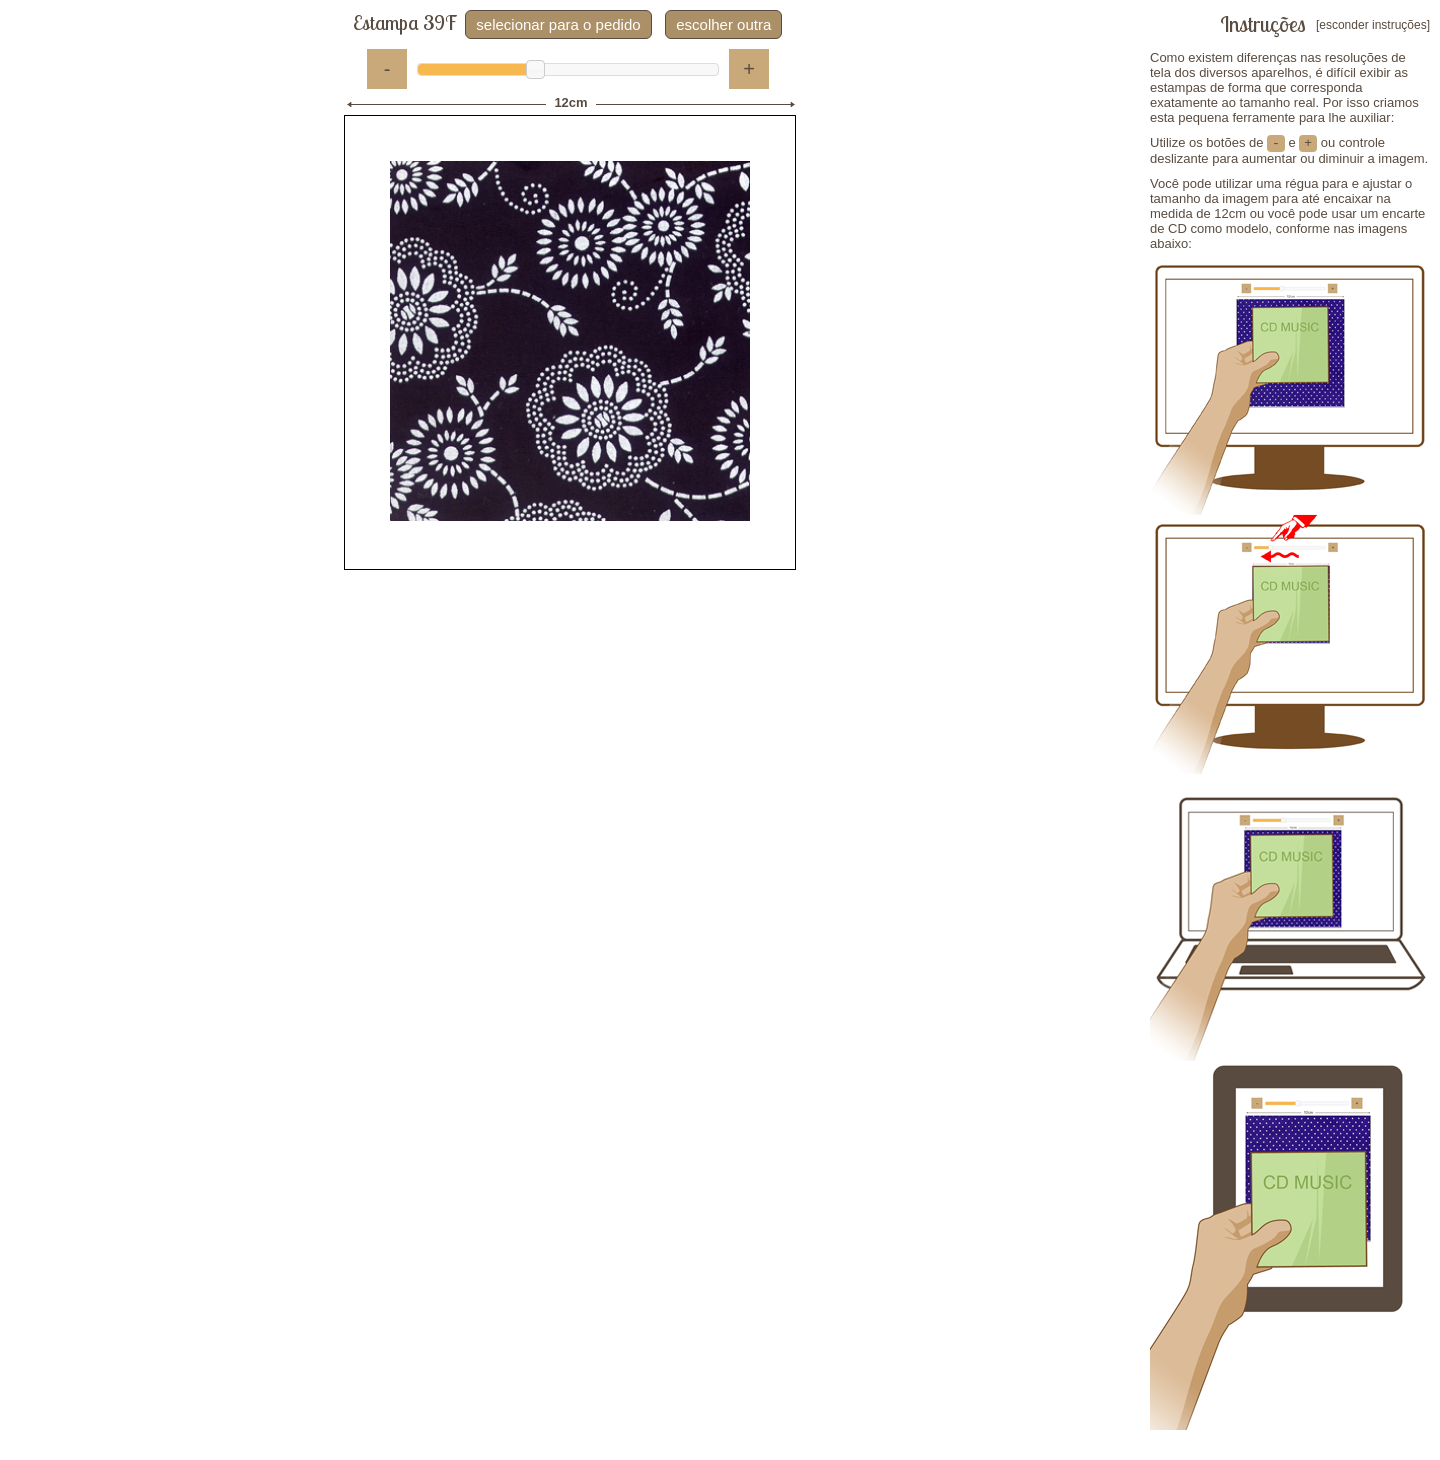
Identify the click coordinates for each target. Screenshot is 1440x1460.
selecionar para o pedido (558, 24)
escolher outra (723, 24)
